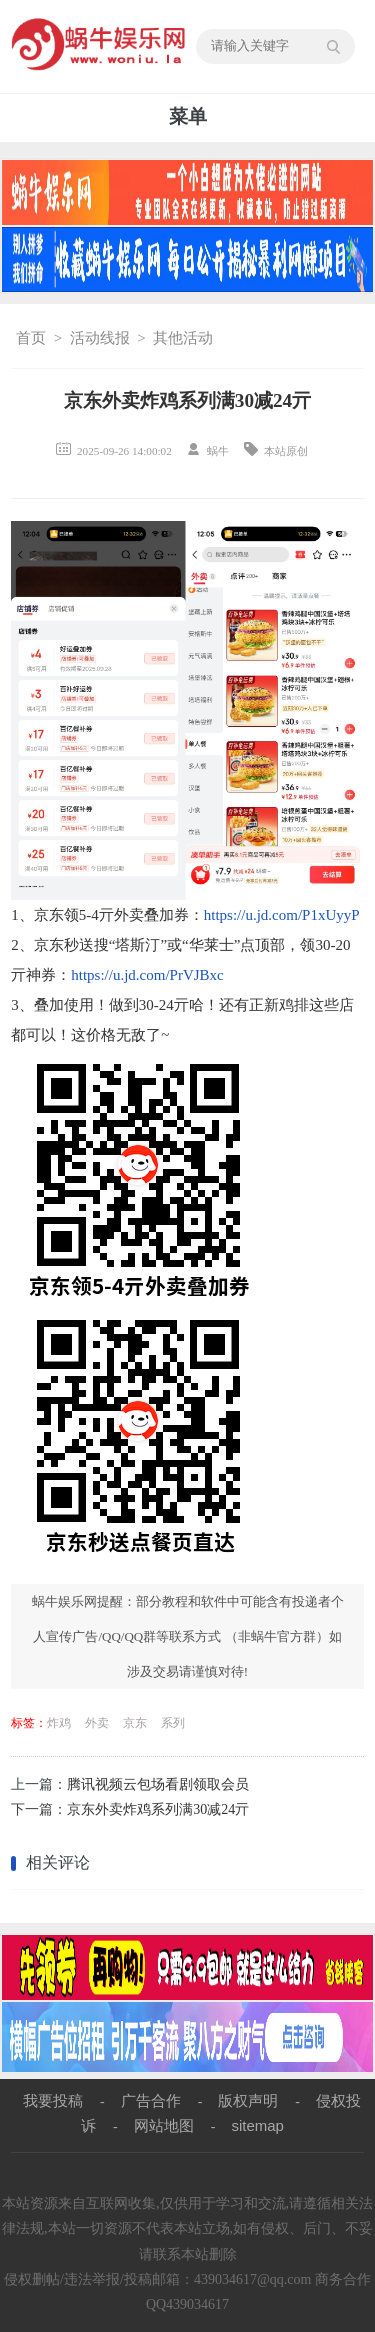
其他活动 (183, 338)
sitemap (257, 2125)
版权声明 (248, 2100)
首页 (31, 338)
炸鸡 (59, 1723)
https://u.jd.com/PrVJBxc (147, 975)
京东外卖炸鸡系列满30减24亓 (158, 1809)
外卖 (97, 1723)
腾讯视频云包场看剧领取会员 (158, 1784)
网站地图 (164, 2125)
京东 (135, 1723)
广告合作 (151, 2100)
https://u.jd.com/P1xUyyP (282, 915)
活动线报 (100, 338)
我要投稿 (53, 2100)
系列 (173, 1723)
